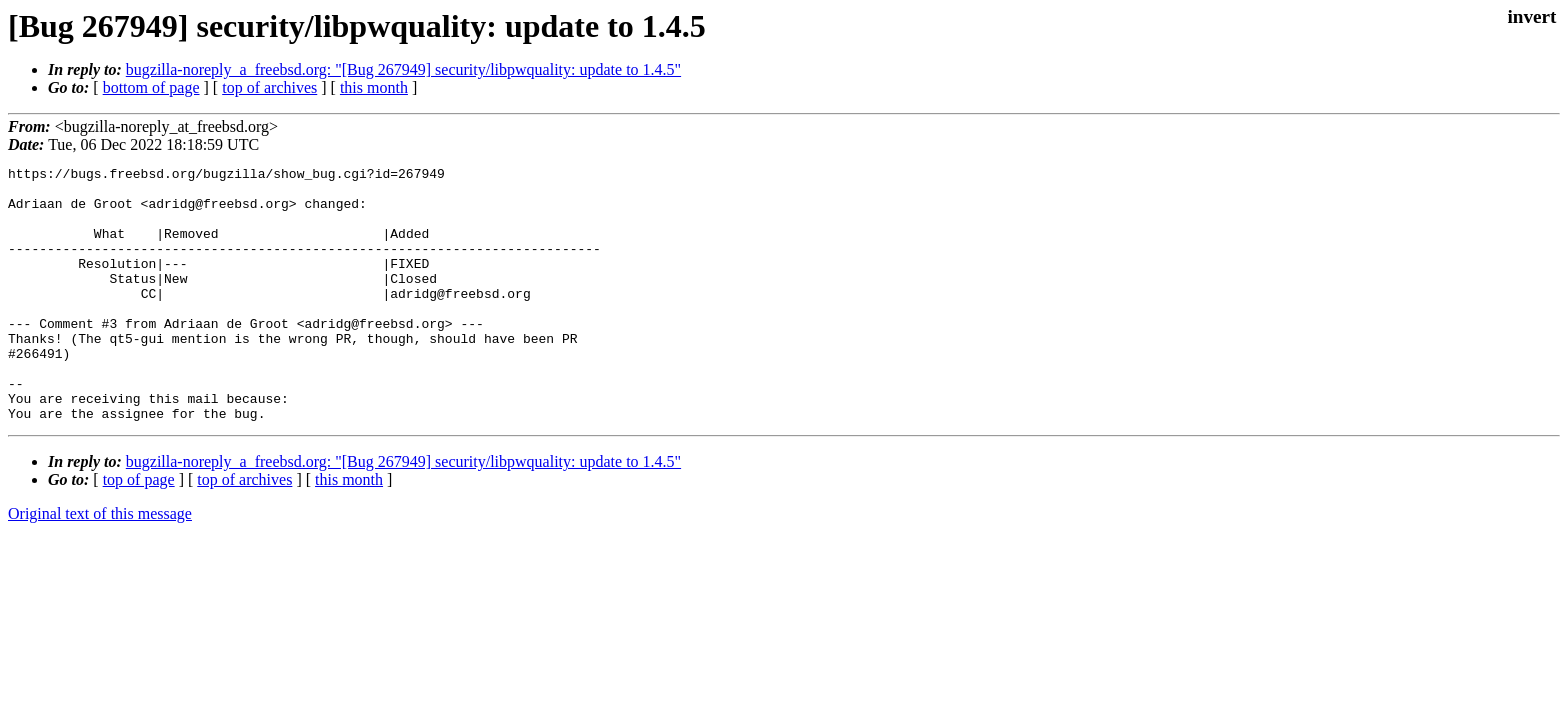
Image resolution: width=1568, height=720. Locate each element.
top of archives (269, 87)
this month (374, 87)
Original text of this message (100, 564)
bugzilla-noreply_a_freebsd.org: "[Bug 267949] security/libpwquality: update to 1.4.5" (403, 69)
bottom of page (151, 87)
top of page (139, 530)
